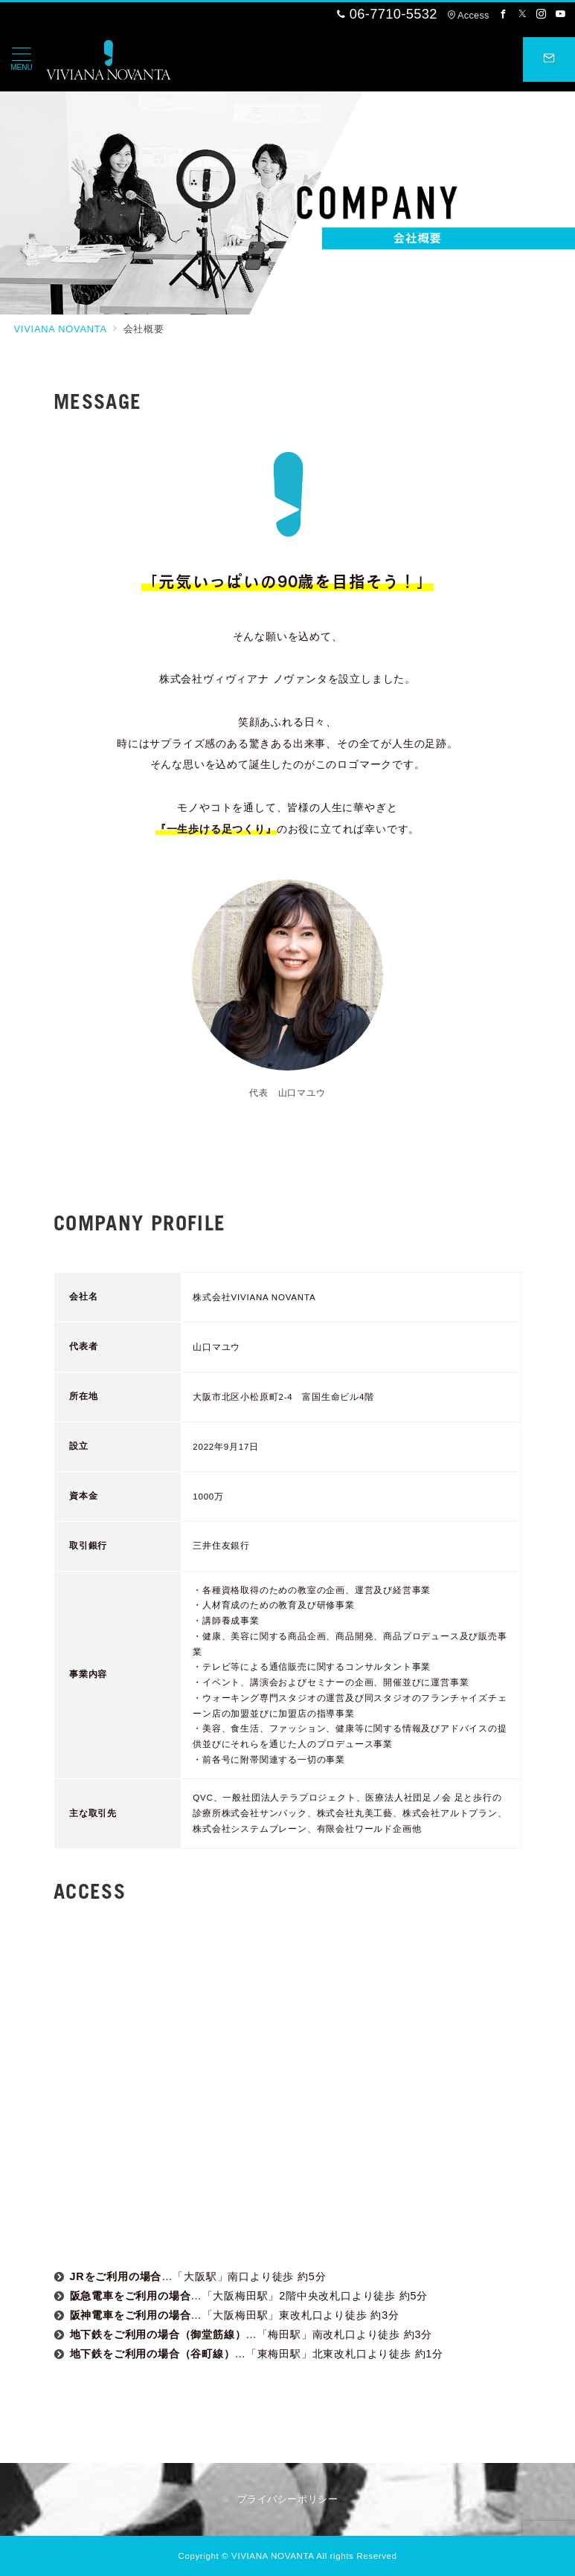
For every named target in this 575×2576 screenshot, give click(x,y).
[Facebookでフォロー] (503, 14)
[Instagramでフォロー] (541, 14)
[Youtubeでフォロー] (561, 14)
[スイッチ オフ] (549, 59)
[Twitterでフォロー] (523, 14)
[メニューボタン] (21, 59)
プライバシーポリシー (287, 2499)
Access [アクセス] (468, 15)
